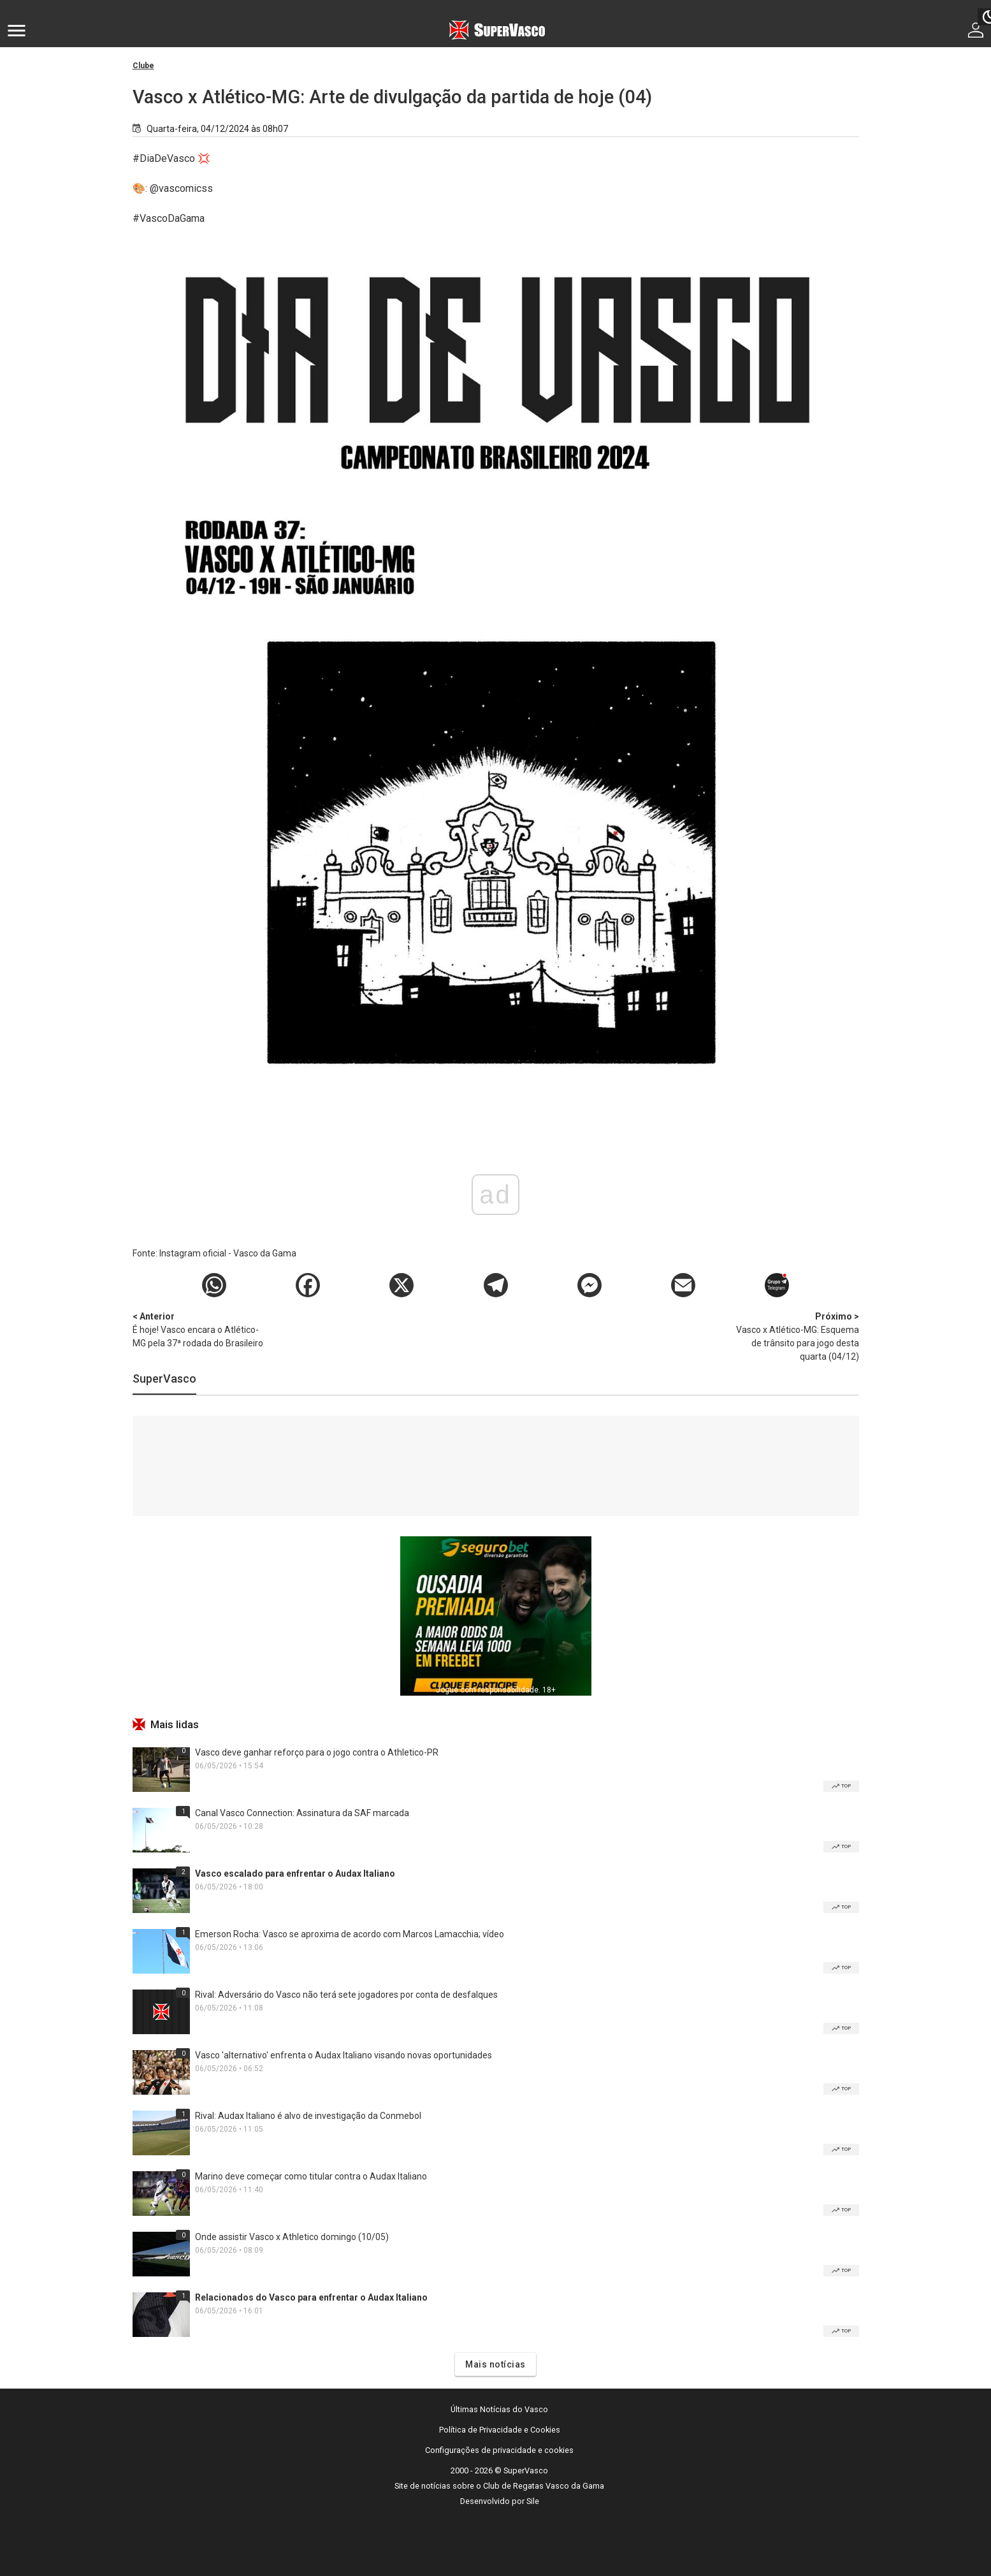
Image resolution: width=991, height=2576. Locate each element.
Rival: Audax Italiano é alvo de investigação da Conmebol (308, 2116)
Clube (143, 65)
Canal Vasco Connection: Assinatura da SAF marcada (302, 1813)
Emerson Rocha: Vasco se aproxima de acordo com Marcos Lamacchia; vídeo (349, 1934)
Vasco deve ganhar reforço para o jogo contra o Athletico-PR (316, 1752)
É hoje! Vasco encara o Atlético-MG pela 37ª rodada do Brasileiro (199, 1329)
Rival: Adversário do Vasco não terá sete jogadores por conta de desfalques (346, 1995)
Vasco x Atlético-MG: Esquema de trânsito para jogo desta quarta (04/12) (792, 1336)
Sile (532, 2501)
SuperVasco (164, 1378)
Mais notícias (495, 2364)
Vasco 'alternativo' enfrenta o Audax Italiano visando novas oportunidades (343, 2055)
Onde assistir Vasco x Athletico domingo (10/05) (292, 2237)
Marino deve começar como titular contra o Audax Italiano (311, 2176)
